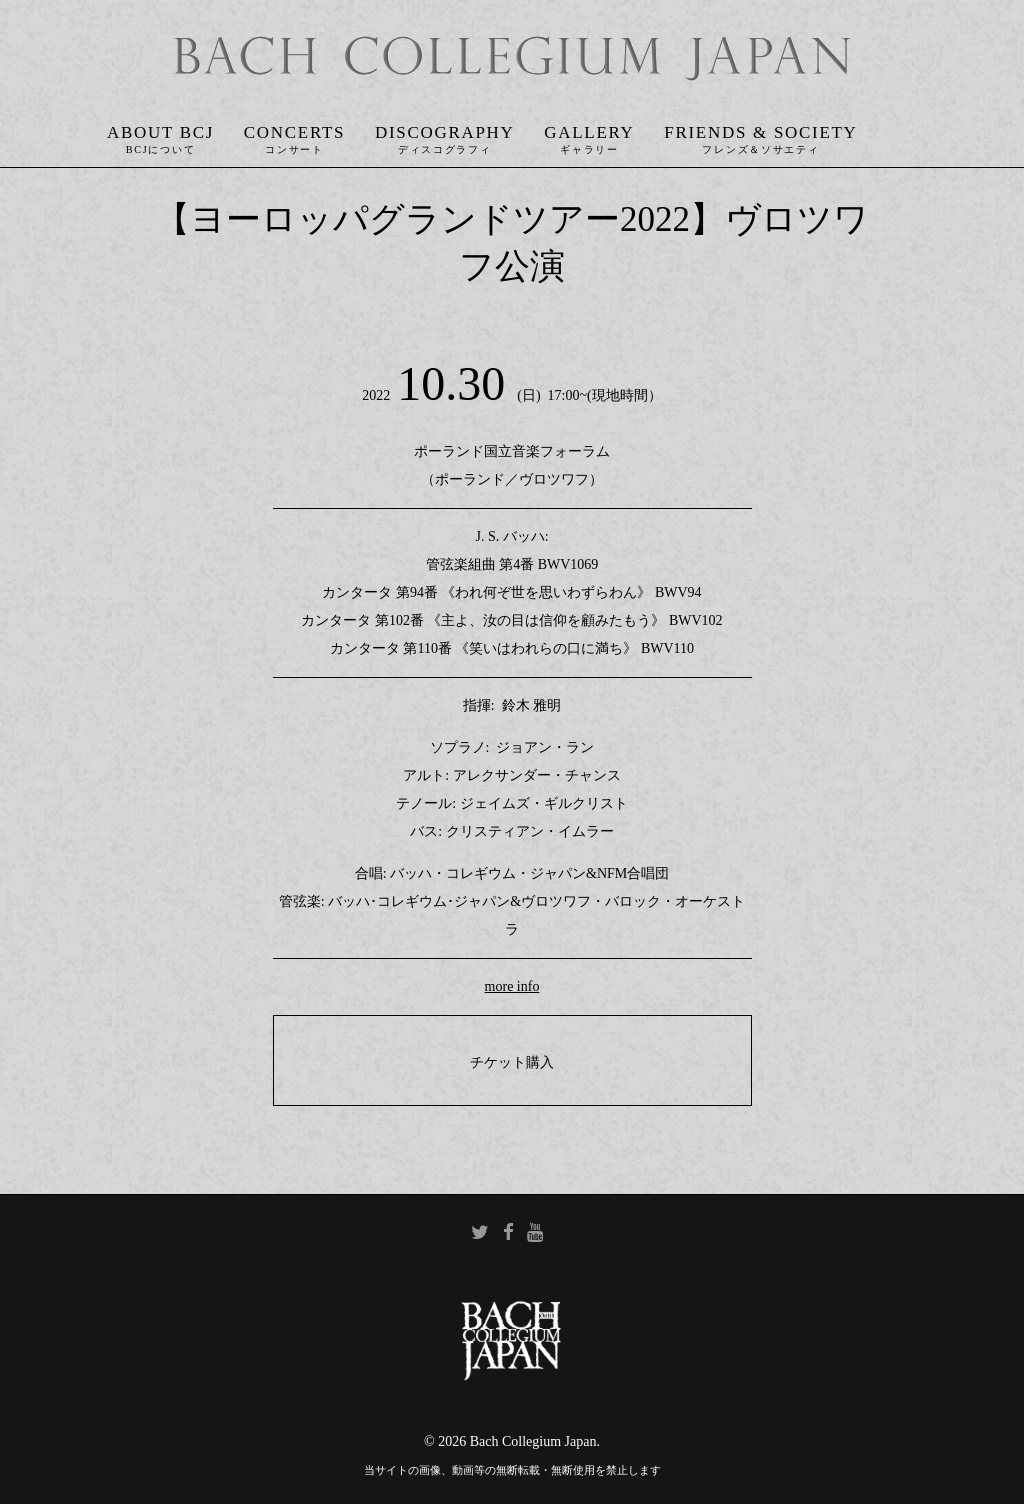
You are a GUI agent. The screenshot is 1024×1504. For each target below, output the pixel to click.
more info (512, 986)
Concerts (294, 132)
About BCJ (160, 132)
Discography (445, 132)
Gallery (589, 132)
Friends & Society (760, 132)
